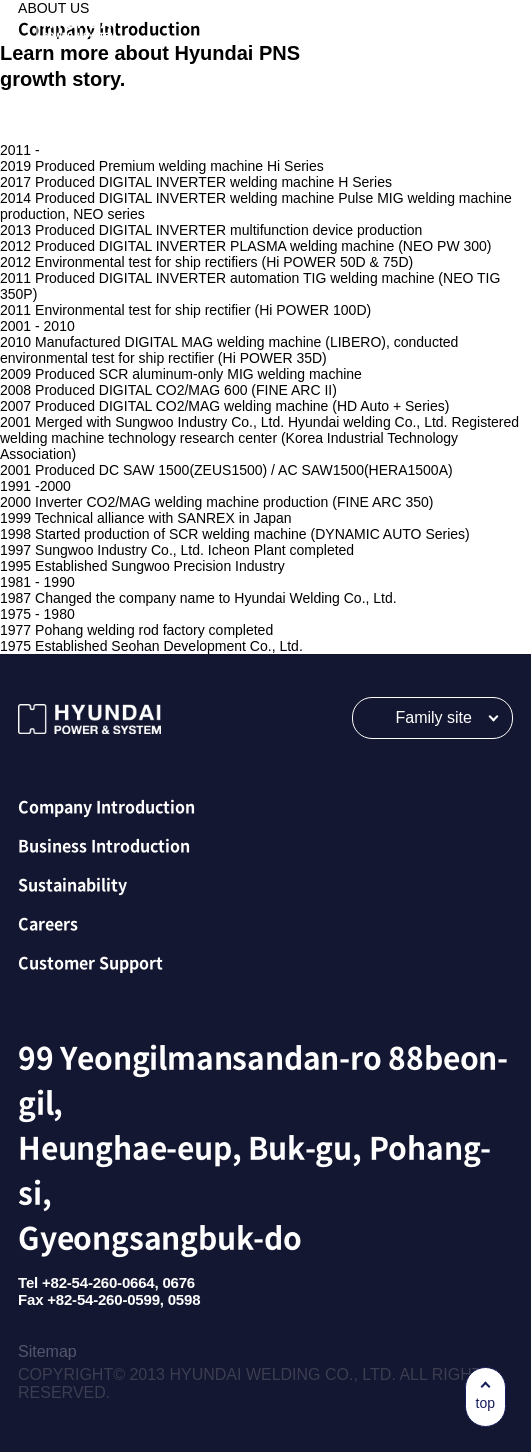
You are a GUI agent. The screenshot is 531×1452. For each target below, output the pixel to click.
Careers (48, 923)
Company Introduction (106, 806)
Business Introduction (104, 845)
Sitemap (47, 1351)
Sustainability (72, 884)
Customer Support (90, 962)
